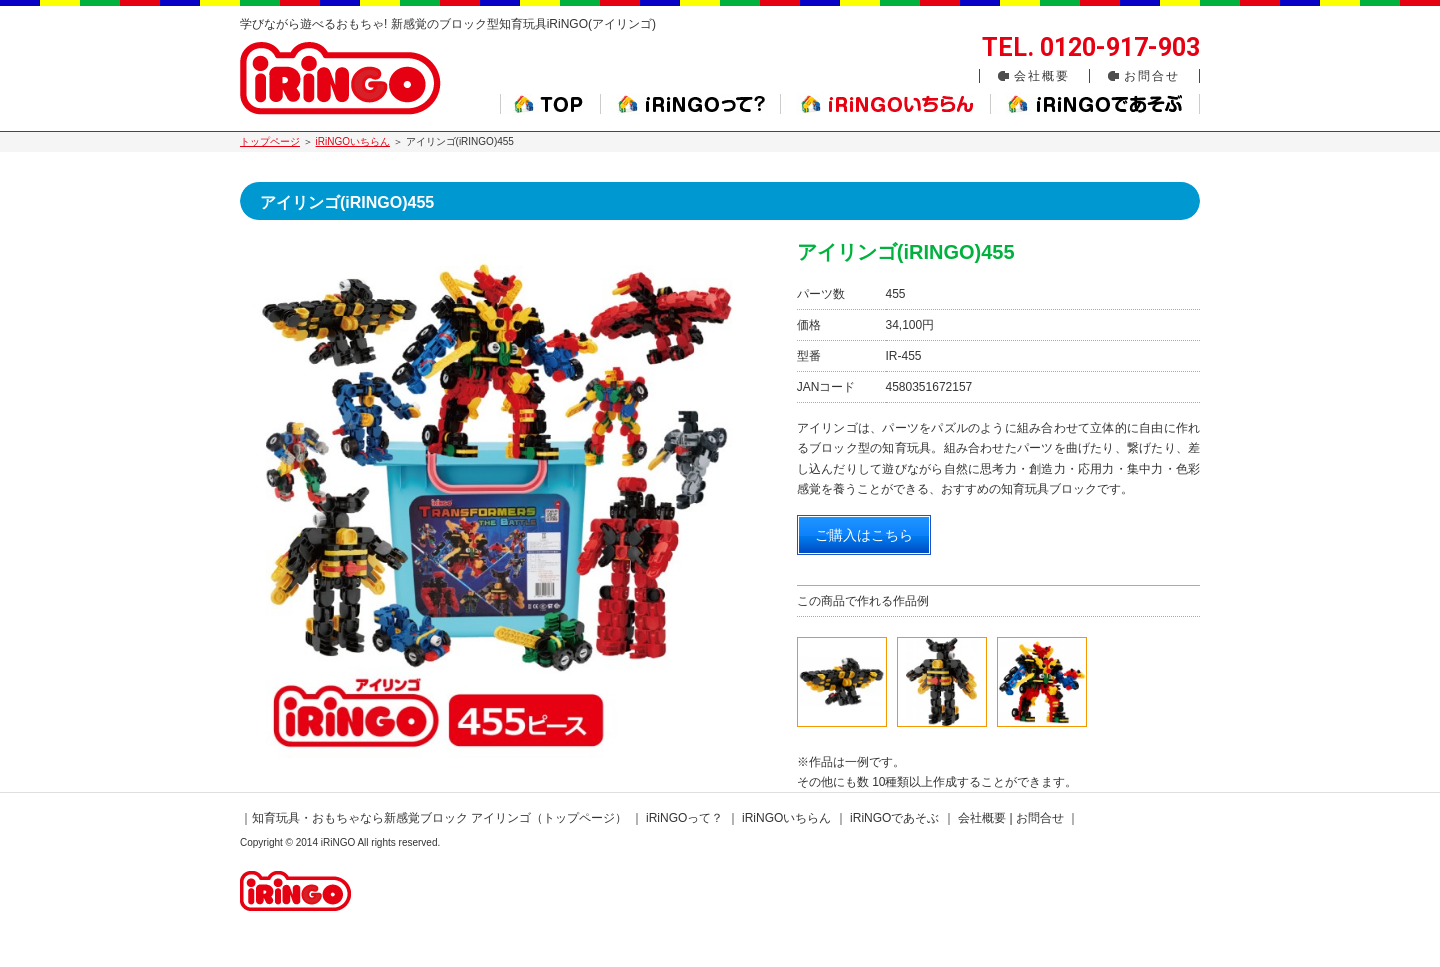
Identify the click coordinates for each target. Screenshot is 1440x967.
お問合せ (1152, 76)
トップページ (270, 141)
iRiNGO (338, 842)
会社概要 (1042, 76)
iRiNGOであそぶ (894, 818)
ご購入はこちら (864, 535)
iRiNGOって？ (684, 818)
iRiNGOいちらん (353, 141)
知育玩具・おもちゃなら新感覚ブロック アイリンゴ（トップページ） (439, 818)
